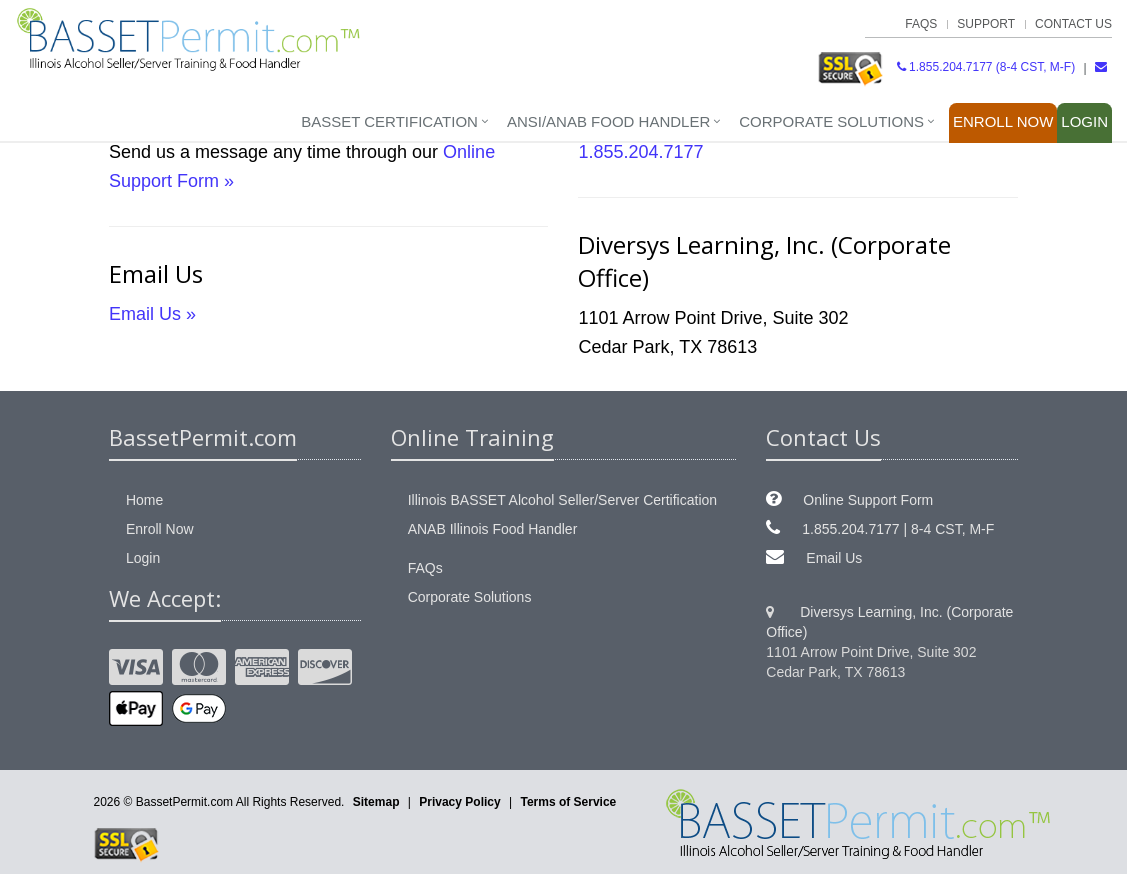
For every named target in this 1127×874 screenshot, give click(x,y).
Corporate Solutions (831, 121)
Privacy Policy (459, 802)
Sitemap (376, 802)
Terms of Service (568, 802)
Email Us (834, 558)
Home (144, 500)
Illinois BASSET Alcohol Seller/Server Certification (562, 500)
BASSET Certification (389, 121)
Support (986, 24)
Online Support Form (868, 500)
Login (1084, 121)
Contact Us (1073, 24)
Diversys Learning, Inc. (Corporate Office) (889, 622)
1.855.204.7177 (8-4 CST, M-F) (986, 67)
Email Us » (152, 314)
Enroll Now (1003, 121)
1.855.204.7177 (640, 152)
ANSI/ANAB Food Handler (608, 121)
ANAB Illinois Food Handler (493, 529)
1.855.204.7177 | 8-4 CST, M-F (898, 529)
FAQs (921, 24)
